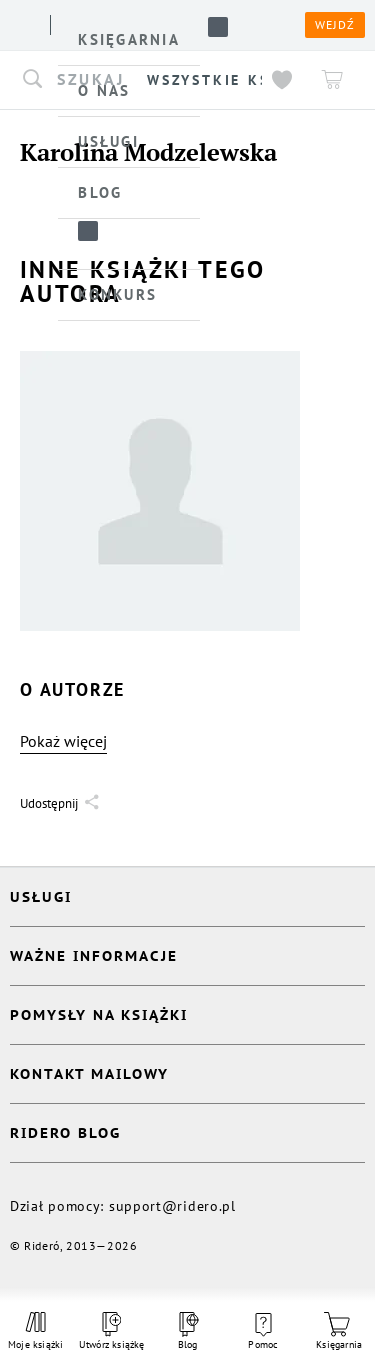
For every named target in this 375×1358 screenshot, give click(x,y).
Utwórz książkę (112, 1331)
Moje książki (36, 1331)
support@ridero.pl (172, 1206)
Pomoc (263, 1332)
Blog (187, 1331)
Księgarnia (339, 1331)
